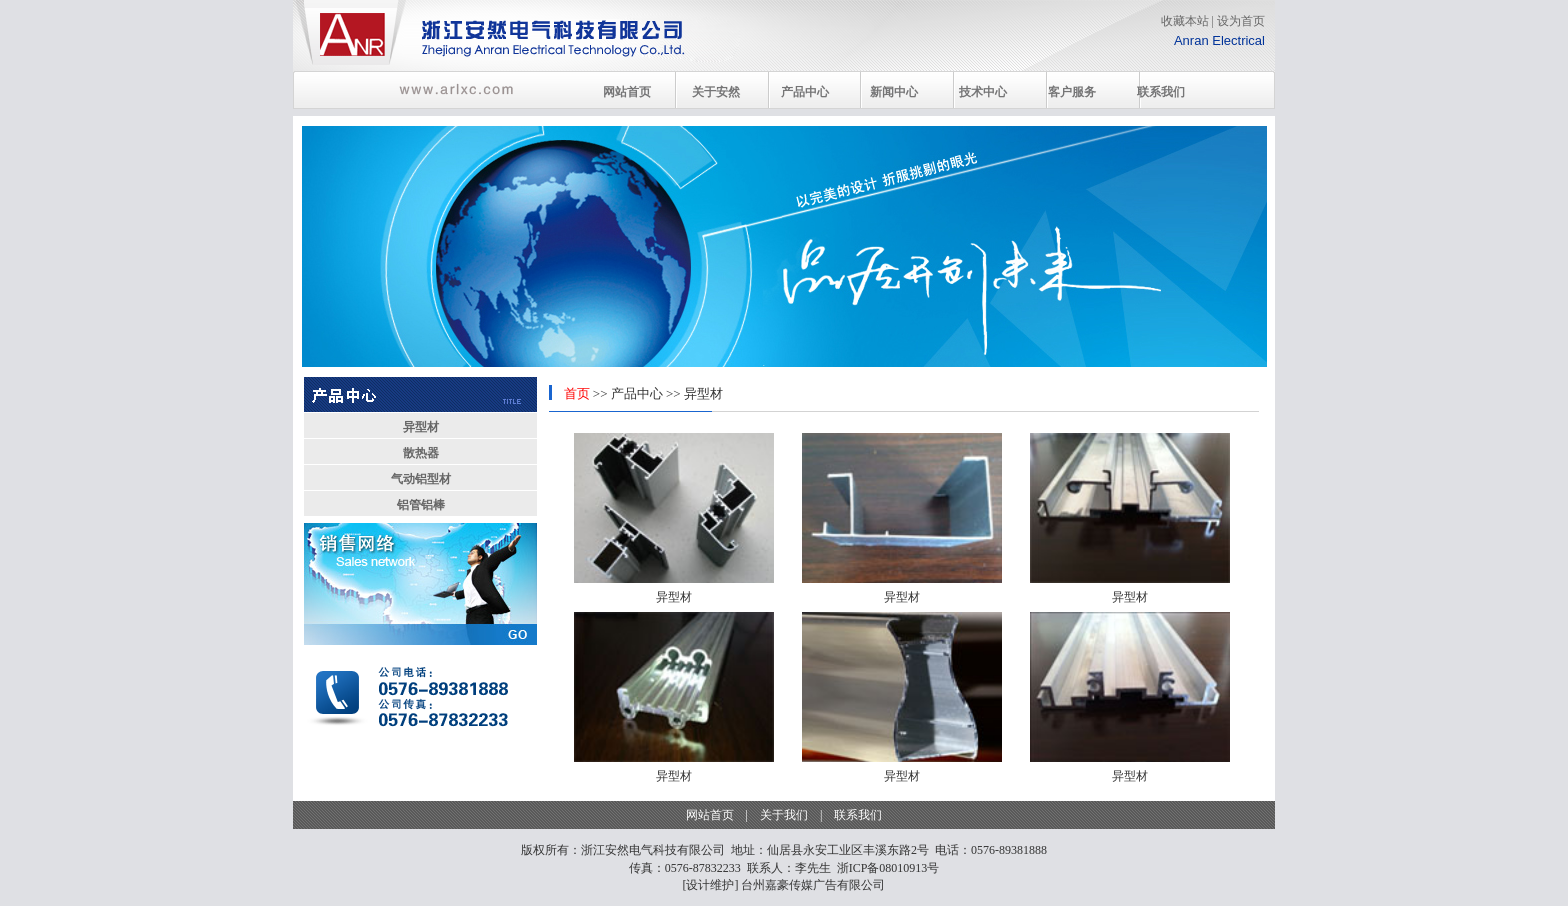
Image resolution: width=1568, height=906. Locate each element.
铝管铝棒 (421, 505)
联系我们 (1161, 92)
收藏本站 (1185, 21)
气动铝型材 (421, 479)
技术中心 (983, 92)
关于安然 (716, 92)
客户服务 (1072, 92)
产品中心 (805, 92)
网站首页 (627, 92)
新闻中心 (894, 92)
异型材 (421, 427)
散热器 (421, 453)
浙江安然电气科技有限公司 (653, 850)
